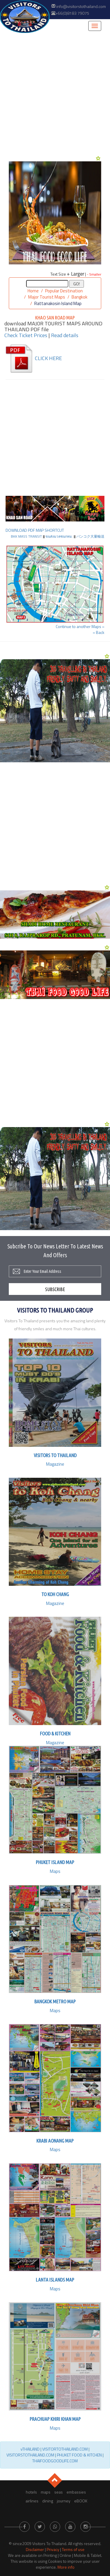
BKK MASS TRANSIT (26, 536)
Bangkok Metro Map (55, 2001)
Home (33, 290)
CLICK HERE (33, 358)
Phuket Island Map (55, 1862)
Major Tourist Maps (46, 297)
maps (45, 2492)
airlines (32, 2501)
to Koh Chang (55, 1594)
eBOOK (80, 2501)
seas (58, 2492)
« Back (98, 632)
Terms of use (73, 2549)
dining (47, 2501)
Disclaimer (35, 2549)
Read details (64, 335)
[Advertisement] (55, 94)
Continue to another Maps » (80, 626)
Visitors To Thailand (55, 1455)
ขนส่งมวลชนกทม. (59, 536)
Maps (55, 1871)
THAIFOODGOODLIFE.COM (55, 2461)
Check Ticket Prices (25, 335)
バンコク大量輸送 (90, 536)
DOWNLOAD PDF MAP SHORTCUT (35, 530)
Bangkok (79, 297)
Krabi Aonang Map (55, 2140)
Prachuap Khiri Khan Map (55, 2419)
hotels (31, 2492)
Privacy (53, 2549)
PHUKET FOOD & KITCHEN (79, 2455)
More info (66, 2567)
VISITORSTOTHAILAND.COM (30, 2455)
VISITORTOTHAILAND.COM (65, 2449)
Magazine (55, 1464)
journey (63, 2501)
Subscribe (55, 1289)
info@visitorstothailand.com (81, 6)
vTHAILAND (30, 2449)
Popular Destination (64, 290)
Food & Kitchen (55, 1733)
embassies (76, 2492)
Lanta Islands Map (55, 2279)
